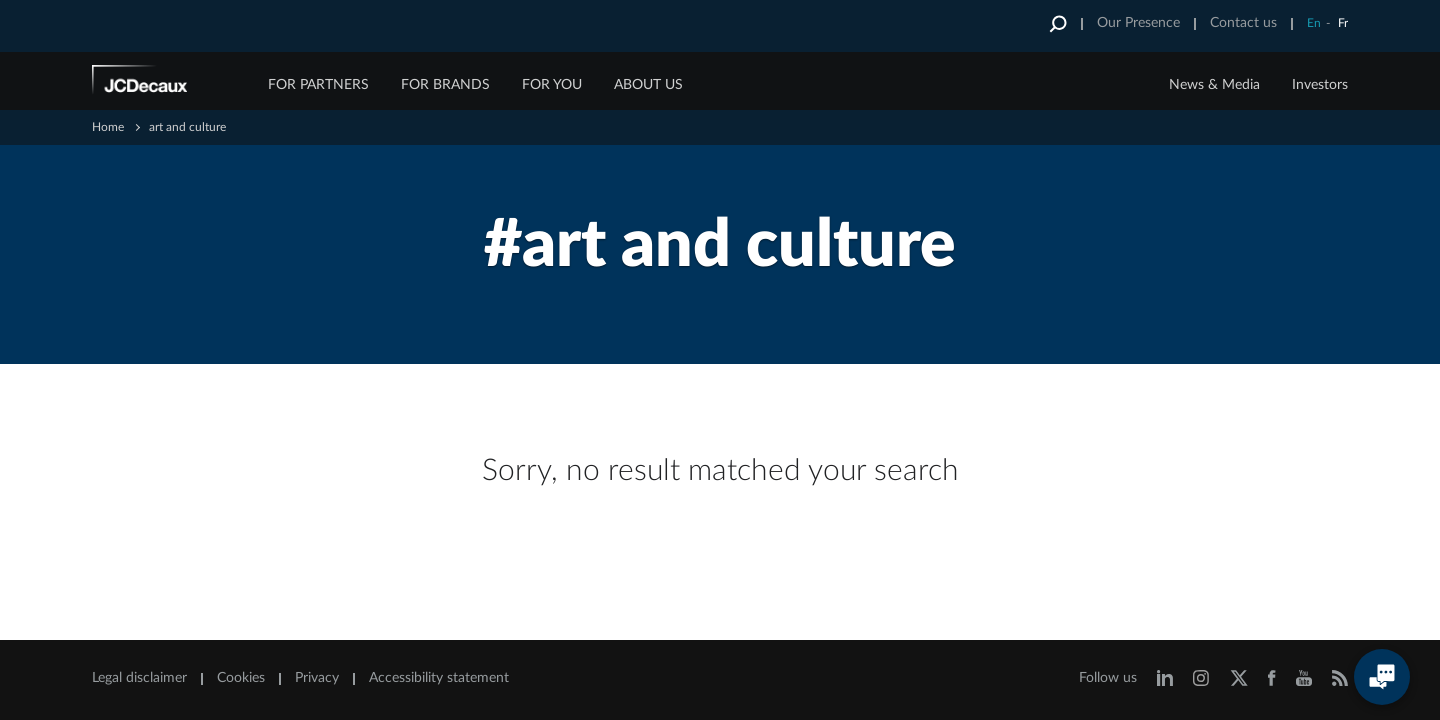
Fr (1343, 23)
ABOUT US (648, 85)
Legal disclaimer (139, 678)
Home (108, 127)
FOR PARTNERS (318, 85)
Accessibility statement (439, 678)
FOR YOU (552, 85)
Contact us (1243, 23)
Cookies (241, 678)
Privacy (317, 678)
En (1314, 23)
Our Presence (1138, 23)
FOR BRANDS (445, 85)
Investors (1320, 85)
